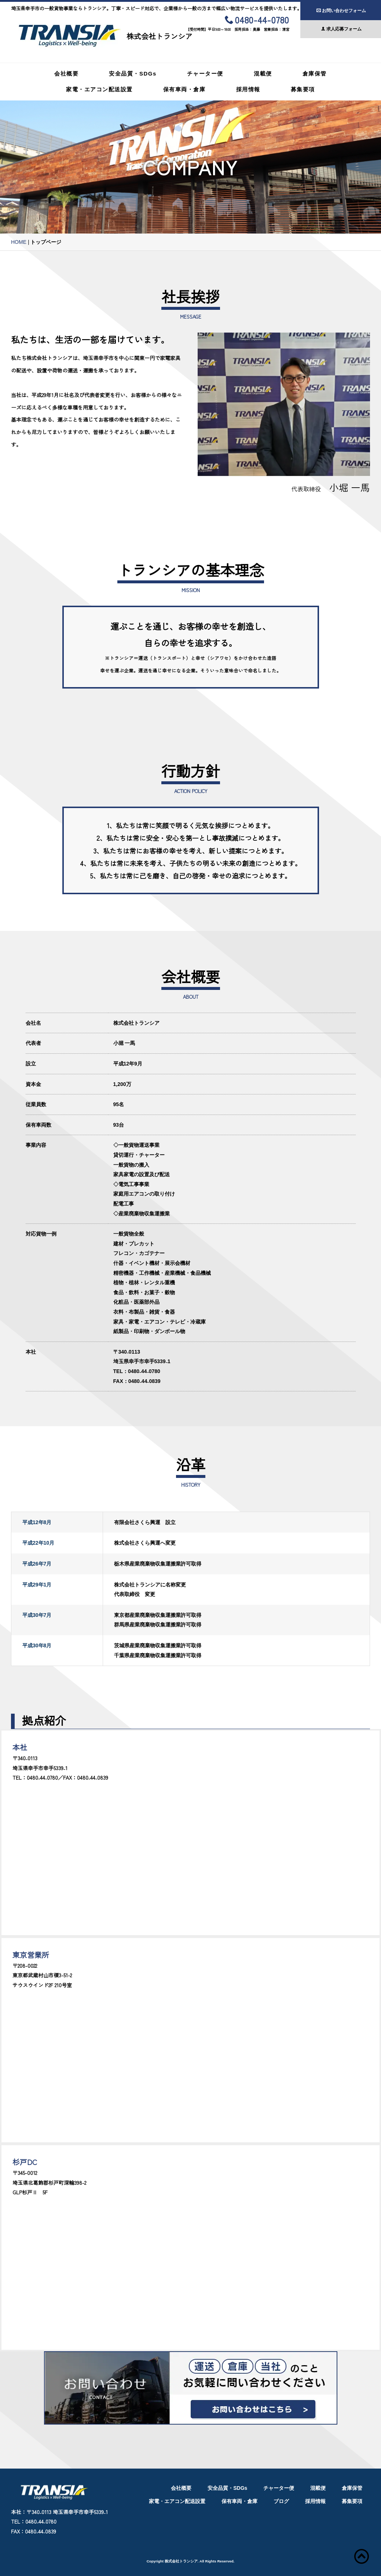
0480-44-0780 (257, 20)
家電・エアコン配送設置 (99, 89)
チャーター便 (205, 73)
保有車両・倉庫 (184, 89)
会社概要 (66, 73)
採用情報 (248, 89)
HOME (18, 242)
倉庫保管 (315, 73)
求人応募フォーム (341, 29)
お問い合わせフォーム (341, 10)
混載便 (263, 73)
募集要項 (303, 89)
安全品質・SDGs (132, 73)
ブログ (281, 2501)
